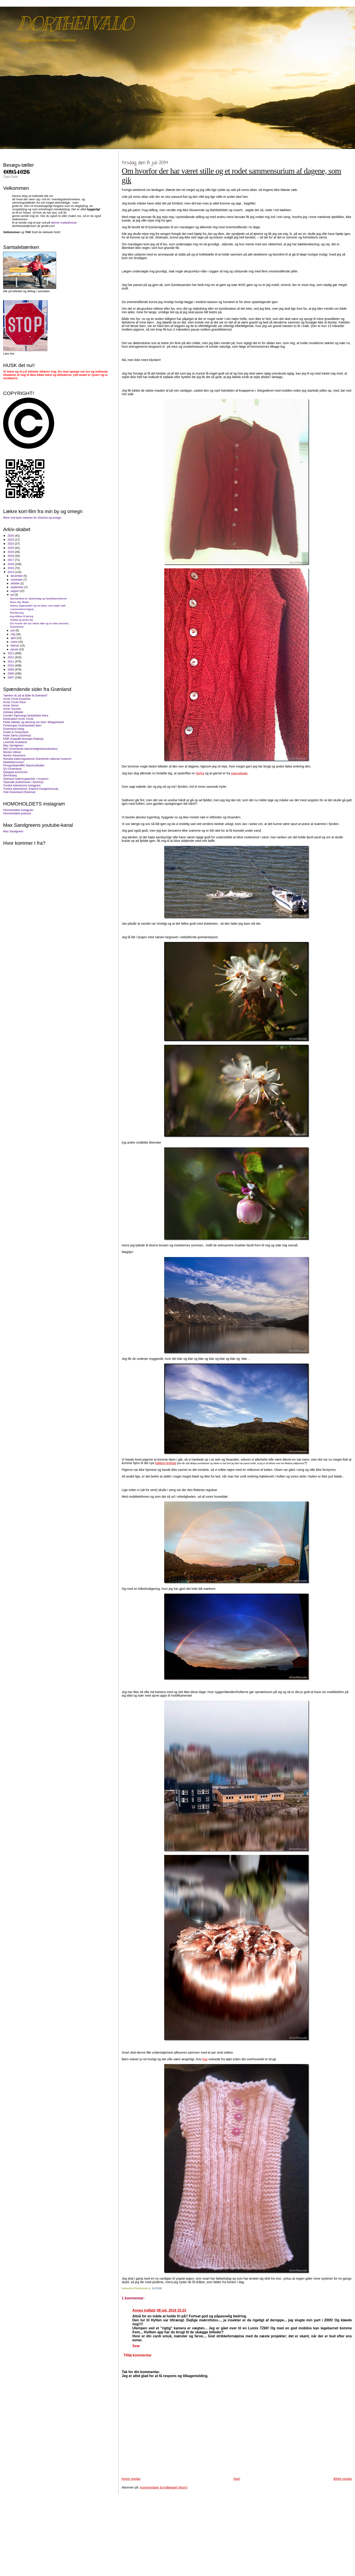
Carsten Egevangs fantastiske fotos (25, 715)
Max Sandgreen (13, 745)
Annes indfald (144, 2310)
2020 (11, 547)
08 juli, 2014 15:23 (171, 2310)
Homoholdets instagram (18, 810)
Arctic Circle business (16, 698)
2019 (11, 551)
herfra (200, 773)
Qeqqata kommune (15, 772)
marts (14, 641)
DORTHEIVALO (75, 23)
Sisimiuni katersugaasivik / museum (25, 778)
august (15, 591)
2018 (11, 555)
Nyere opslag (131, 2479)
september (17, 587)
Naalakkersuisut (13, 762)
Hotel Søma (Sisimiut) (17, 735)
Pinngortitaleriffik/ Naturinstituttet (23, 765)
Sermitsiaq (10, 775)
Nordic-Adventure (14, 755)
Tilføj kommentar (137, 2355)
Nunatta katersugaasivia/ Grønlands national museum (37, 758)
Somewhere (17, 626)
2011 (11, 661)
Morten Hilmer (12, 752)
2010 (11, 665)
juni (13, 630)
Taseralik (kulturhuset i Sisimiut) (23, 782)
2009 (11, 669)
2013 (11, 653)
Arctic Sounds (12, 708)
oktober (15, 583)
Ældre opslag (342, 2479)
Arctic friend (10, 705)
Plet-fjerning (17, 612)
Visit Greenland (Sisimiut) (19, 792)
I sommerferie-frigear (22, 609)
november (17, 579)
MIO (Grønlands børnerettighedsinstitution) (30, 748)
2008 (11, 673)
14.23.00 (157, 2288)
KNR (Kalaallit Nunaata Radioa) (23, 738)
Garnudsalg (239, 773)
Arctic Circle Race (14, 702)
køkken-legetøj (165, 1463)
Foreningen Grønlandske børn (22, 725)
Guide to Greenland (15, 732)
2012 (11, 657)
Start (236, 2479)
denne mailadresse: (64, 222)
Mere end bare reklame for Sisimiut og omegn (32, 517)
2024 (11, 539)
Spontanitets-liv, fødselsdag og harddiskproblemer (38, 598)
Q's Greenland (12, 768)
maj (13, 634)
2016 (11, 564)
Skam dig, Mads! (19, 602)
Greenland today (13, 728)
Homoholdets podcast (17, 813)
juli (13, 594)
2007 (11, 677)
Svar (136, 2346)
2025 (11, 535)
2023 (11, 543)
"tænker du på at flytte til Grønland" (25, 695)
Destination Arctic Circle (18, 718)
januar (15, 649)
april (14, 638)
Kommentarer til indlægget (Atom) (163, 2487)
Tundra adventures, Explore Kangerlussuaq (30, 788)
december (17, 575)
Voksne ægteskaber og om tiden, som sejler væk (37, 605)
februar (15, 645)
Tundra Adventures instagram (22, 785)
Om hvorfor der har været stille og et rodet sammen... (40, 623)
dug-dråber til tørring (21, 616)
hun (205, 2059)
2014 (11, 572)
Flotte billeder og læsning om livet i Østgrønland (33, 722)
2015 (11, 568)
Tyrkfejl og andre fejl (21, 619)
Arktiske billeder (13, 712)
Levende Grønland (15, 742)
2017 (11, 559)
